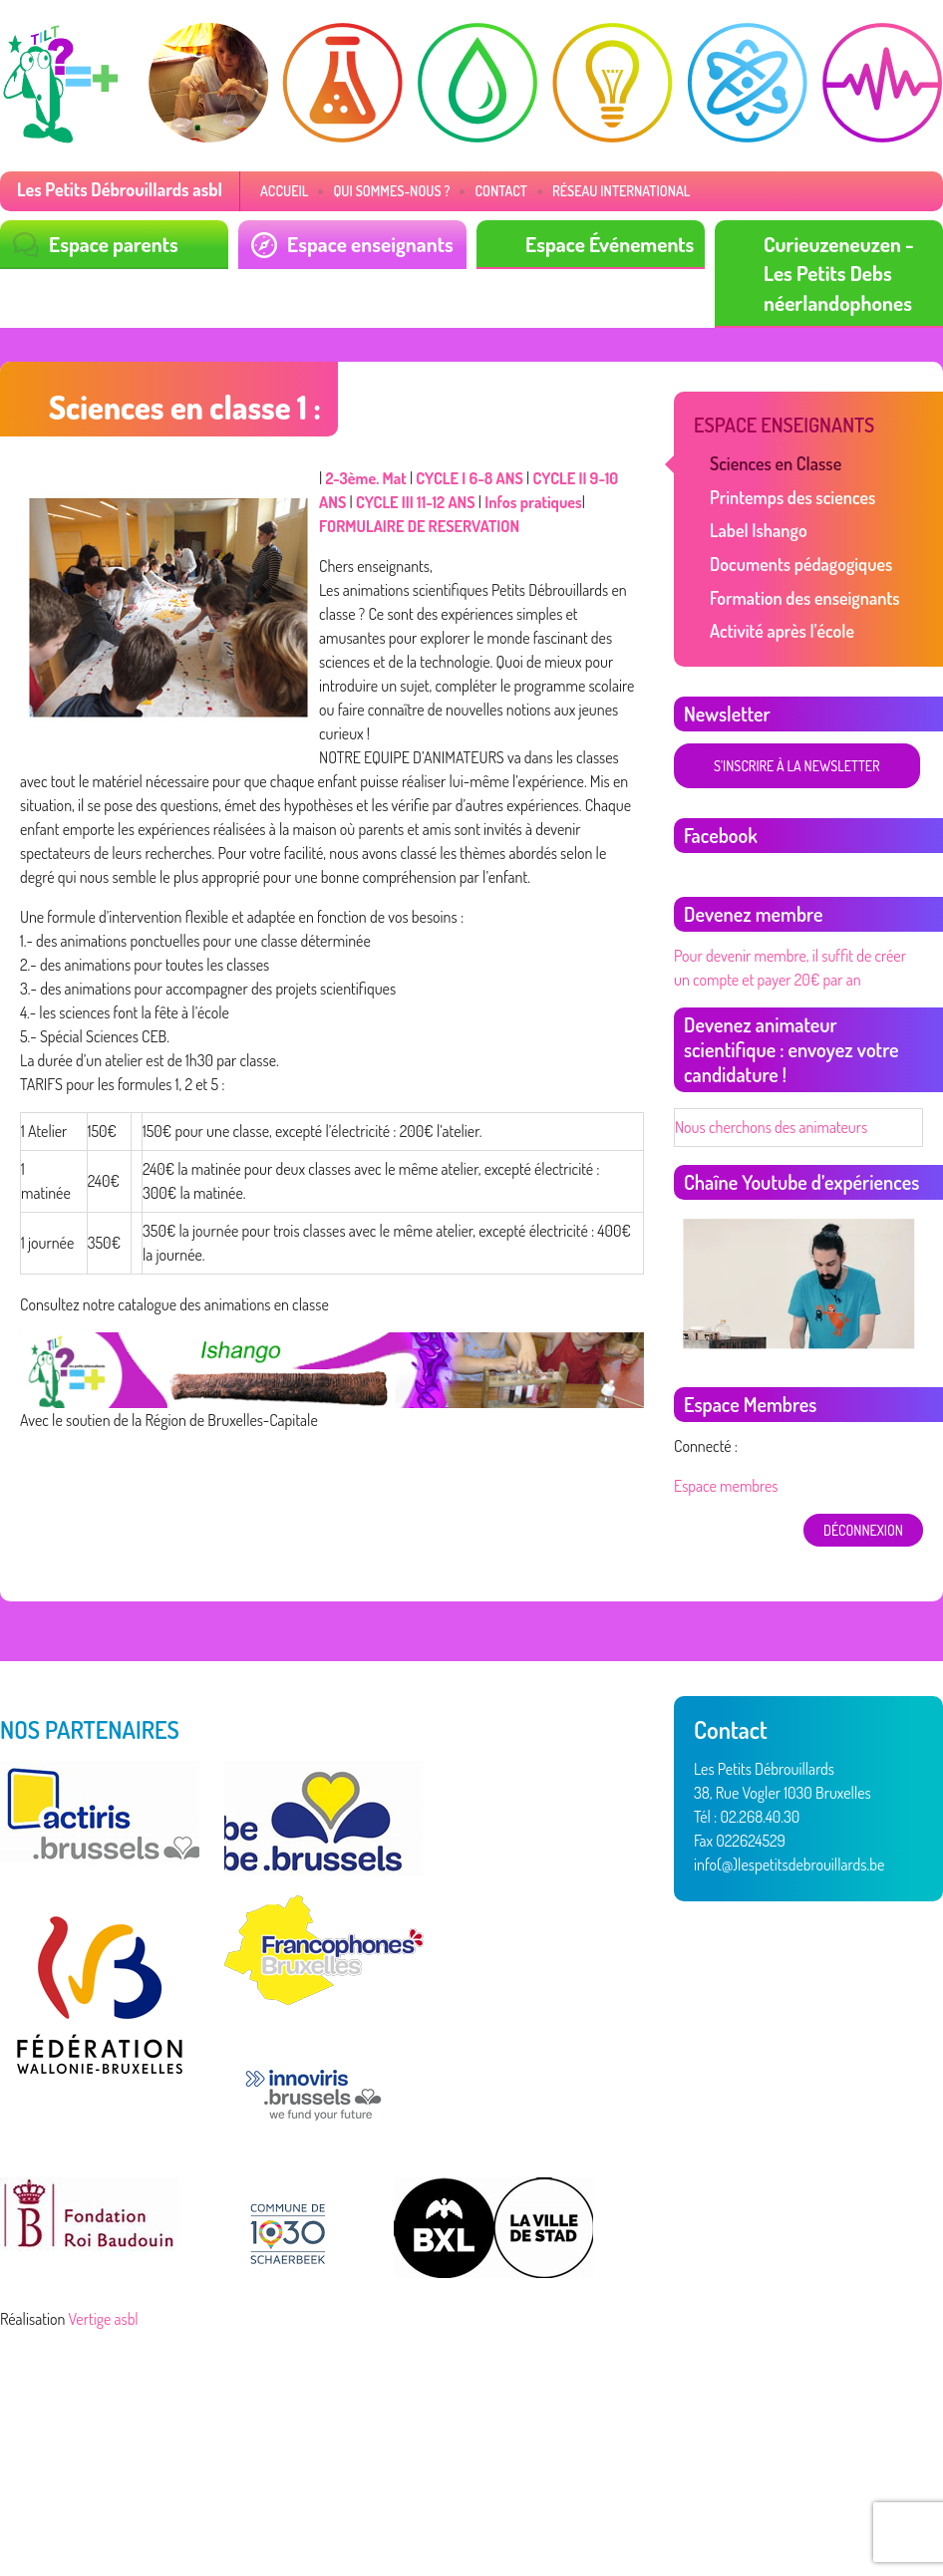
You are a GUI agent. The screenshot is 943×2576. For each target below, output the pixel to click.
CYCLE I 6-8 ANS (469, 478)
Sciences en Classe (775, 463)
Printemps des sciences (792, 497)
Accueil (284, 190)
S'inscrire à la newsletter (797, 765)
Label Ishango (758, 530)
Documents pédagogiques (801, 564)
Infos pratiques (532, 502)
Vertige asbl (104, 2319)
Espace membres (726, 1486)
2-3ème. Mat (365, 478)
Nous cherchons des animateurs (771, 1127)
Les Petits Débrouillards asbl (119, 189)
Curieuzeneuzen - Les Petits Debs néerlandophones (839, 273)
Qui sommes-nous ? (391, 190)
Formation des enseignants (805, 598)
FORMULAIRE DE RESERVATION (419, 526)
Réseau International (621, 190)
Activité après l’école (782, 631)
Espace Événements (609, 243)
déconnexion (863, 1530)
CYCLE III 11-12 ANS (415, 502)
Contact (500, 190)
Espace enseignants (370, 243)
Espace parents (113, 243)
